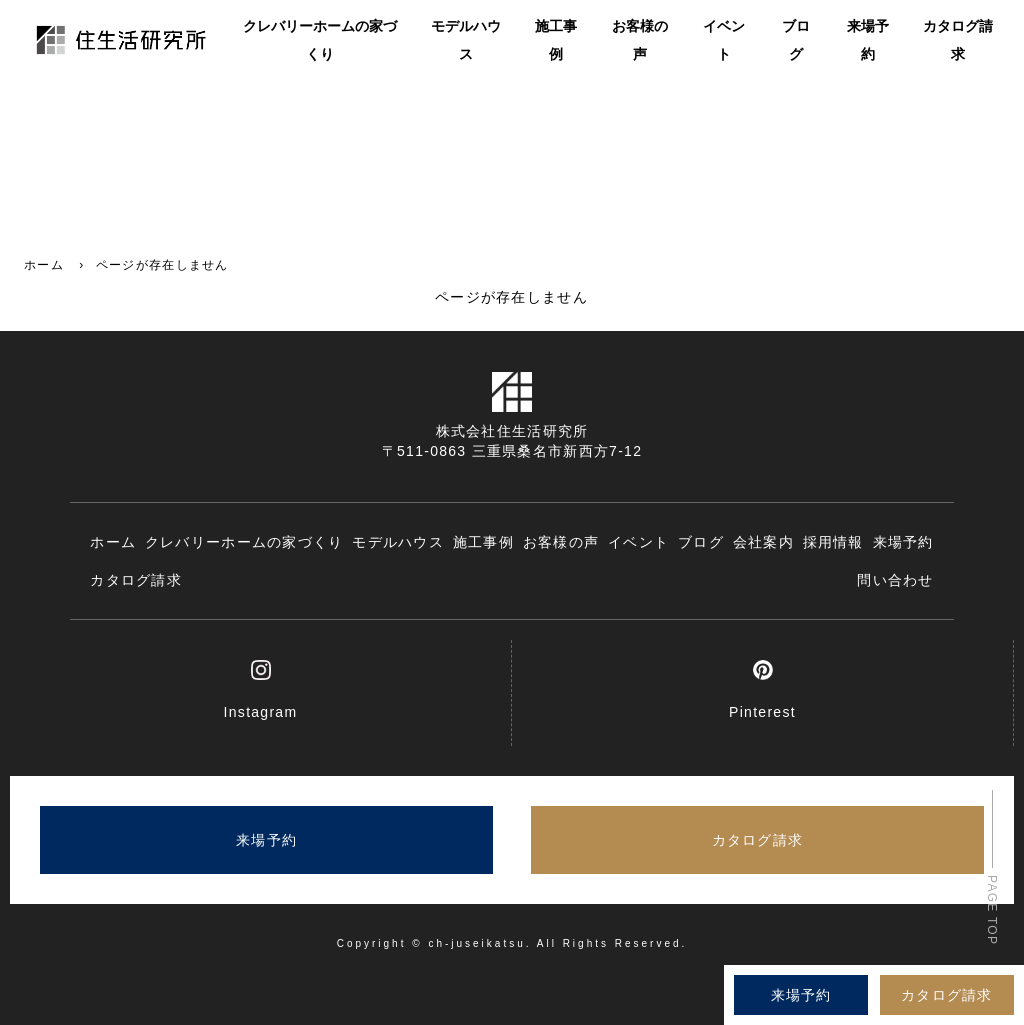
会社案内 (763, 542)
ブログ (796, 42)
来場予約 (868, 42)
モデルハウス (466, 42)
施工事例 (556, 42)
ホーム (44, 265)
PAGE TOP (992, 910)
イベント (724, 42)
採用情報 (833, 542)
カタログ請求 (958, 42)
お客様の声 (640, 42)
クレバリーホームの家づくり (320, 42)
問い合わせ (895, 580)
